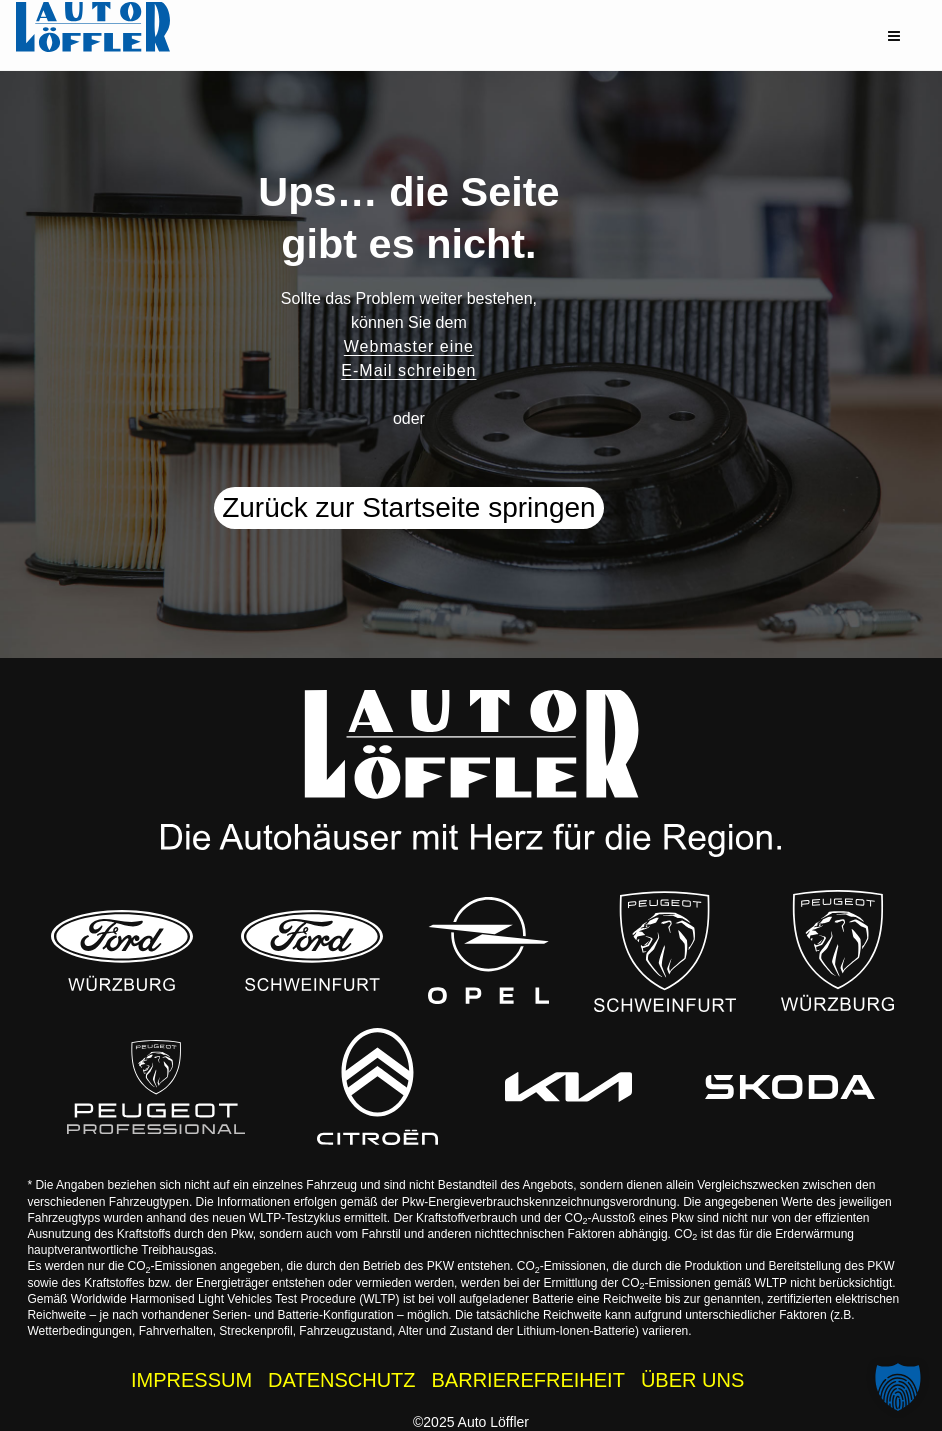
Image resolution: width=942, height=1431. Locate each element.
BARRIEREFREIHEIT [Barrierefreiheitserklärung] (528, 1380)
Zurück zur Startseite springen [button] (409, 507)
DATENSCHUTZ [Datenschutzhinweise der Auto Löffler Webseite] (341, 1380)
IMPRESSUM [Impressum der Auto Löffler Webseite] (191, 1380)
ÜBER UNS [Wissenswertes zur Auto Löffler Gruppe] (692, 1380)
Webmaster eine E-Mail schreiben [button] (408, 358)
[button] (894, 36)
